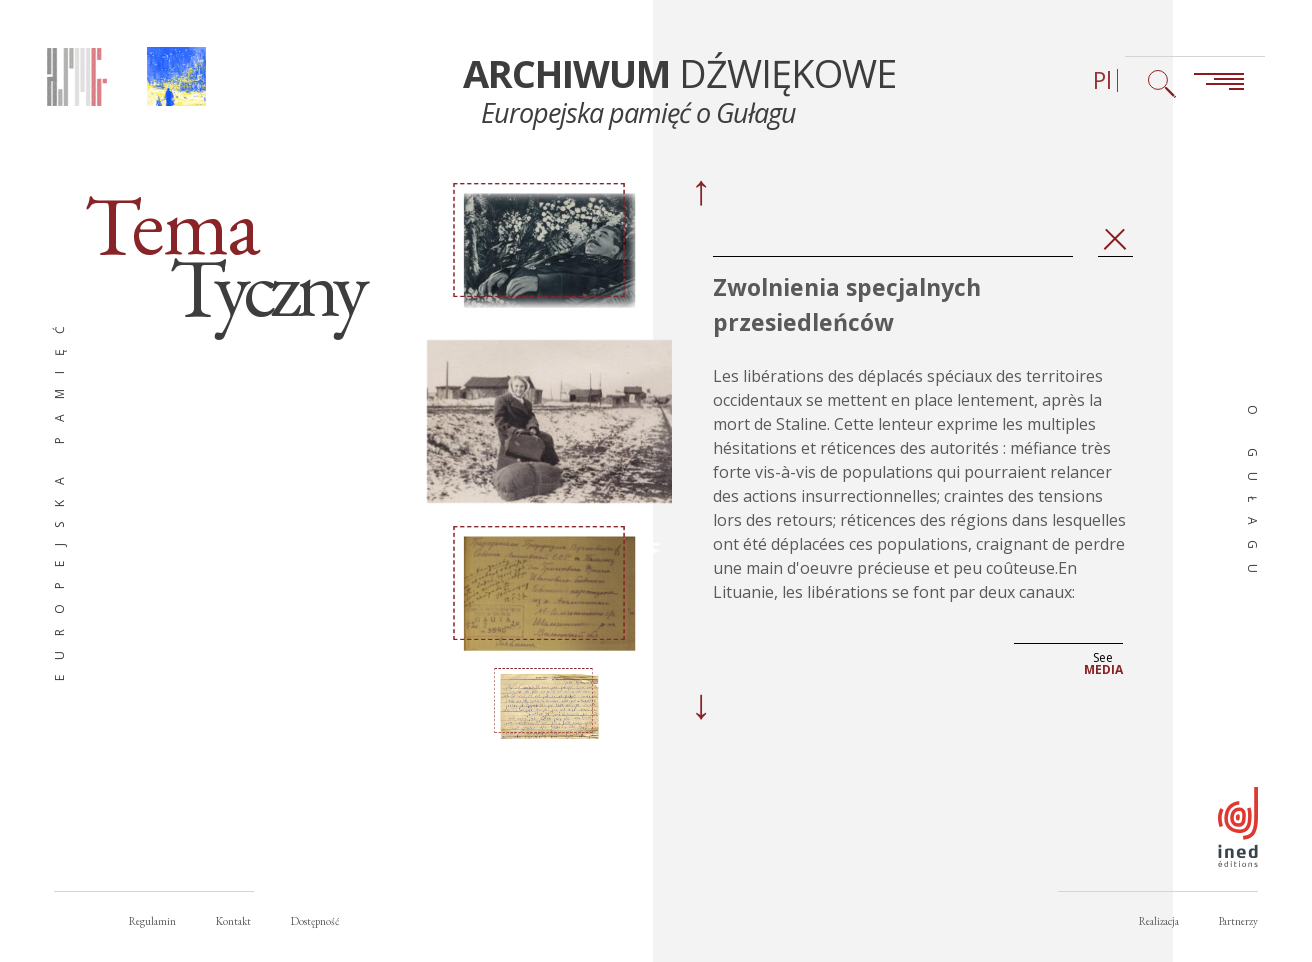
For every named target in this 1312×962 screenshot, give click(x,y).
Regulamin (152, 921)
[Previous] (700, 194)
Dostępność (315, 921)
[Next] (700, 708)
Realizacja (1159, 921)
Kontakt (233, 921)
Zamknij (1115, 240)
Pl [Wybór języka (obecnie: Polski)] (1102, 80)
